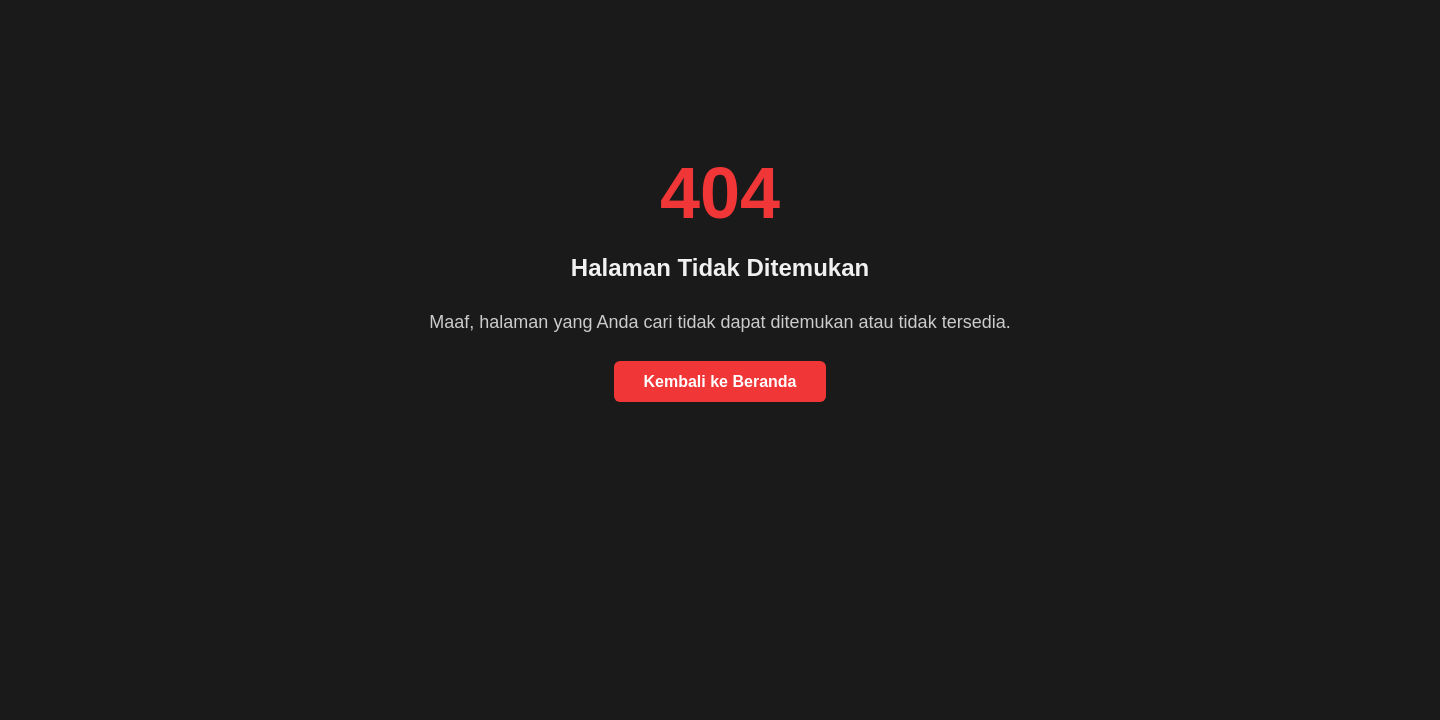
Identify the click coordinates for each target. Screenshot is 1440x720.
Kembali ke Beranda (720, 381)
